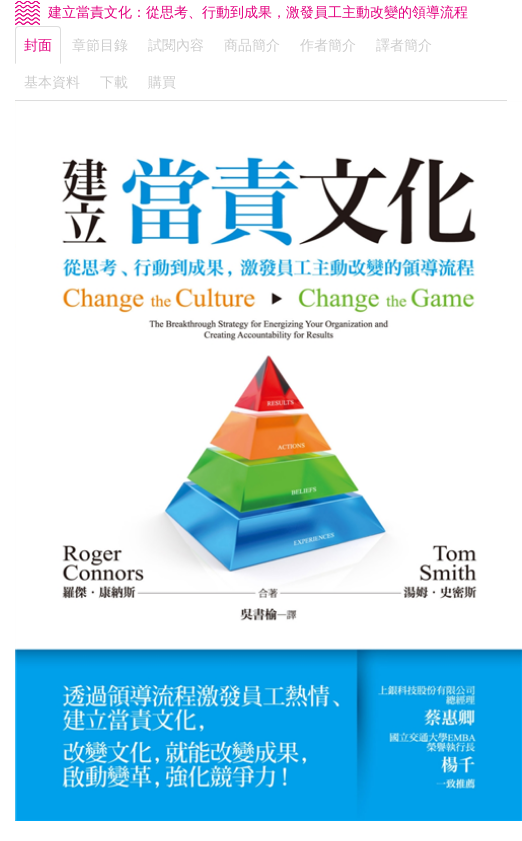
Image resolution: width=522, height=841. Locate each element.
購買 (162, 82)
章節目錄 (100, 45)
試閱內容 (176, 45)
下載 (114, 82)
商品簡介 (252, 45)
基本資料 (52, 82)
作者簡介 (328, 45)
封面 (38, 45)
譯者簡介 (404, 45)
